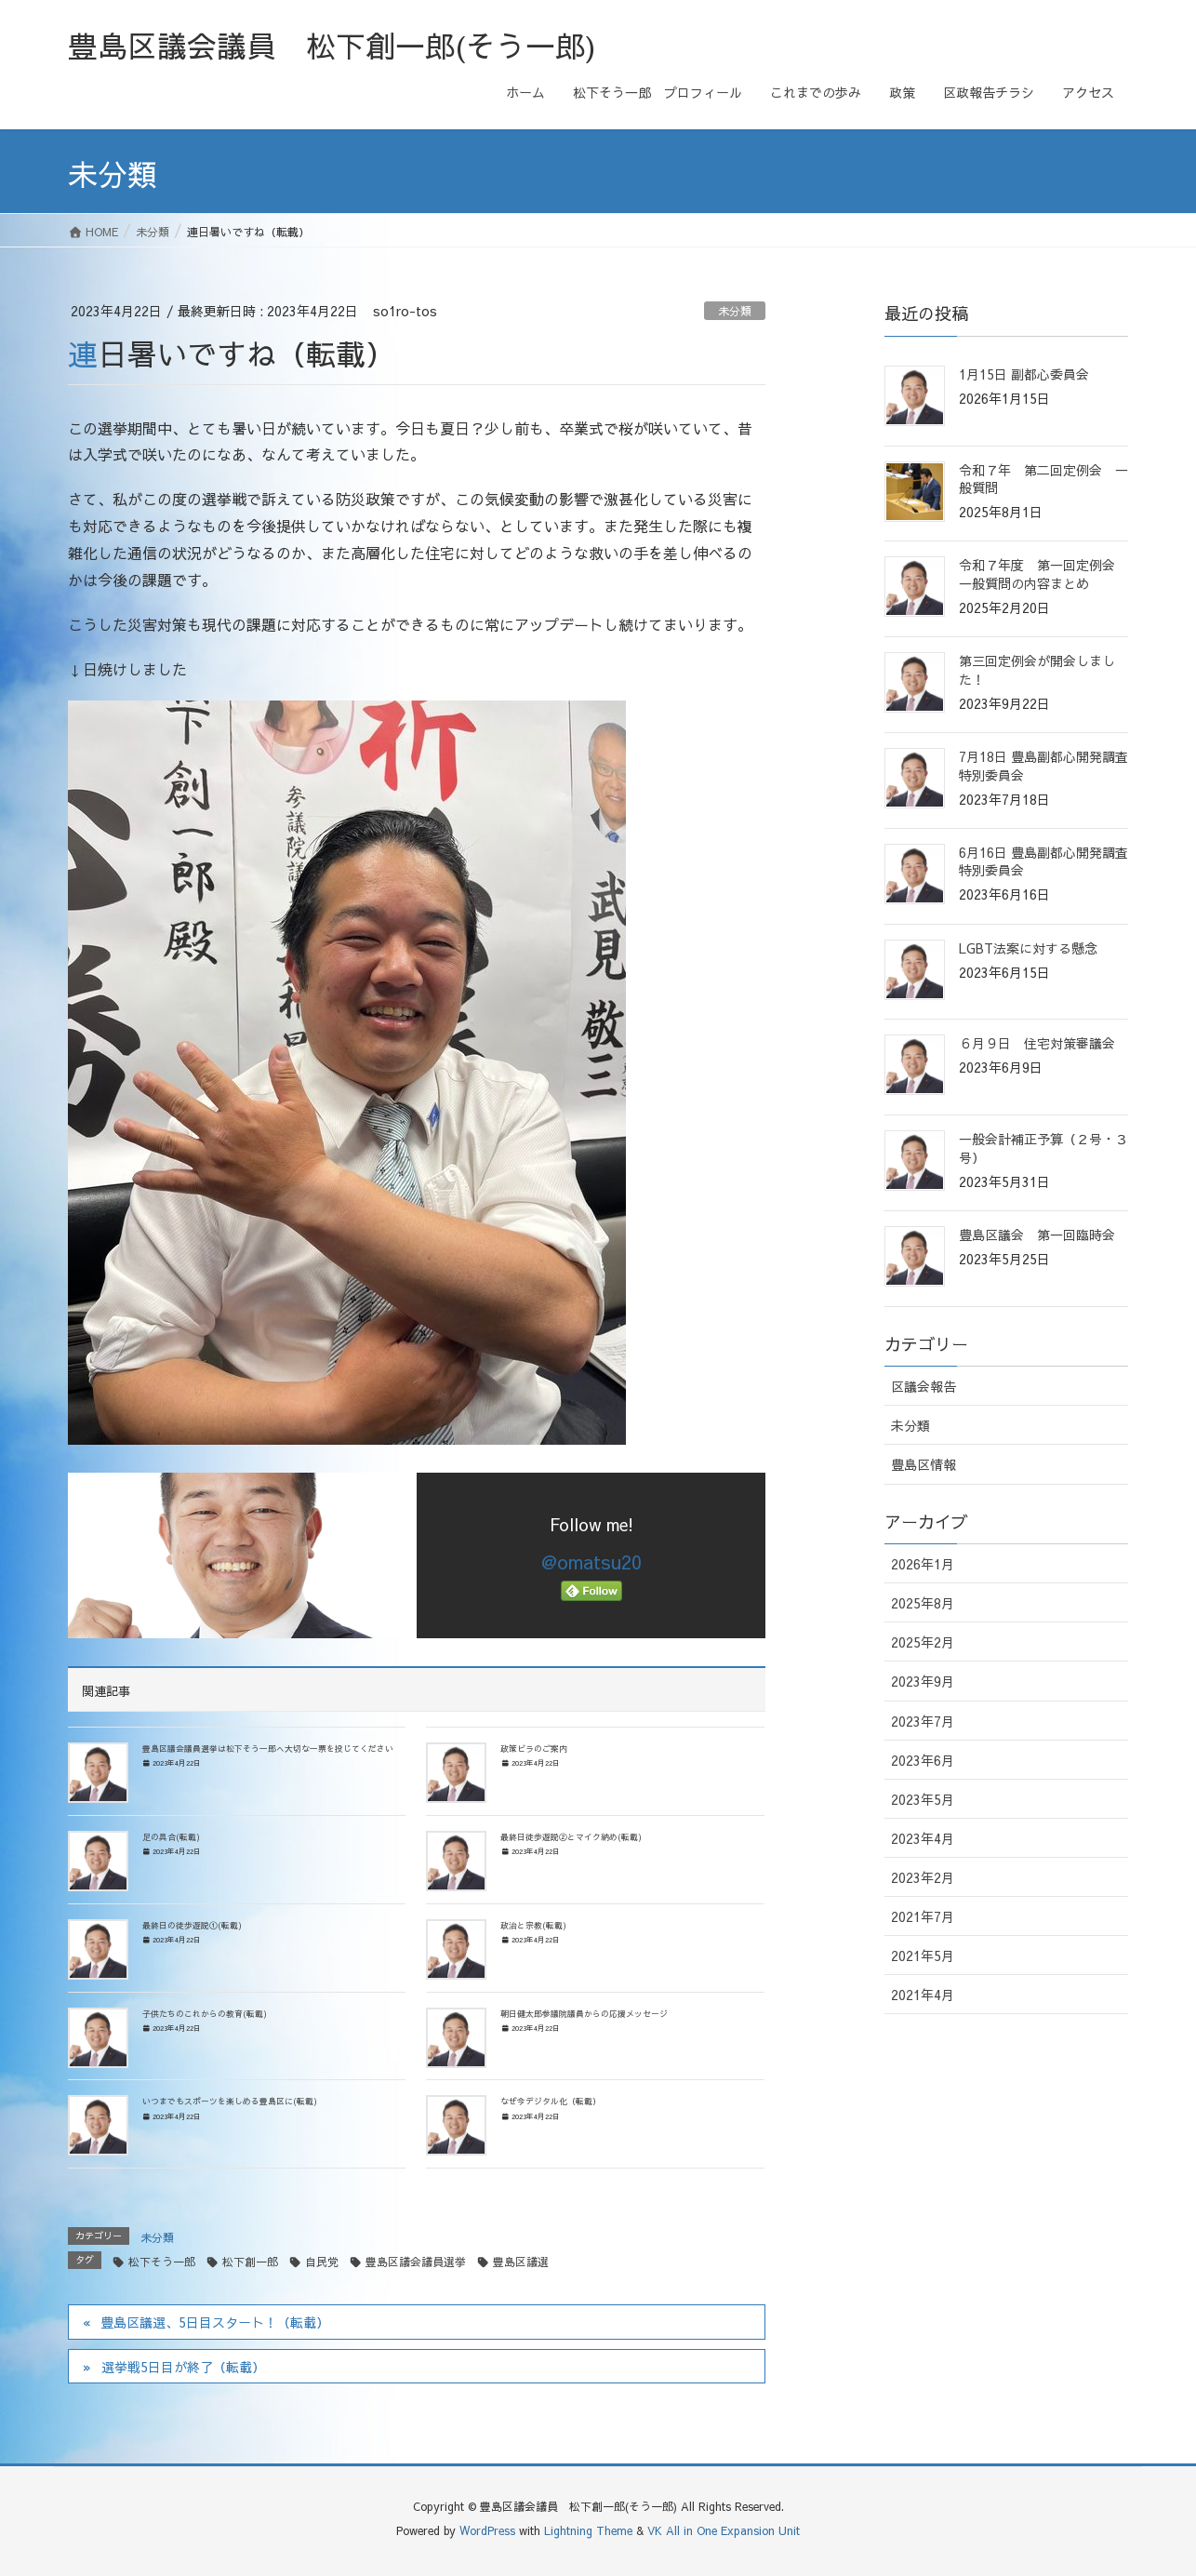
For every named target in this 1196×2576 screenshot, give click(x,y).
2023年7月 (922, 1721)
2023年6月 (922, 1760)
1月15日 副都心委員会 (1024, 374)
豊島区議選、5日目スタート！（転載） (214, 2322)
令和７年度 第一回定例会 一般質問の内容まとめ (1043, 574)
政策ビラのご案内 (533, 1748)
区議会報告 (923, 1386)
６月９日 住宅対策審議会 (1037, 1043)
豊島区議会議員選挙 (415, 2261)
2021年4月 (922, 1994)
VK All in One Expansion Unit (723, 2530)
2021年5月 (922, 1955)
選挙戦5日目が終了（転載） (183, 2366)
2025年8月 (922, 1603)
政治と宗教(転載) (533, 1924)
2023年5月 (922, 1799)
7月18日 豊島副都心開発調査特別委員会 (1043, 765)
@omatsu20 (591, 1561)
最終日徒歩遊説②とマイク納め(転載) (571, 1836)
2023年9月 (922, 1681)
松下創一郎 (250, 2261)
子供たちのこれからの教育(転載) (204, 2013)
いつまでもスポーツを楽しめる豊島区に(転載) (229, 2100)
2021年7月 (922, 1916)
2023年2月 (922, 1877)
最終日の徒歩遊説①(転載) (192, 1924)
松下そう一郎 (161, 2261)
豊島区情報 (923, 1464)
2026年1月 (922, 1564)
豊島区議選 (521, 2261)
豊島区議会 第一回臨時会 (1037, 1234)
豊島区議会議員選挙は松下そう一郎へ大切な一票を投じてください (267, 1748)
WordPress (487, 2530)
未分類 (734, 310)
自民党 (322, 2261)
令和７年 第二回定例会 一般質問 (1043, 479)
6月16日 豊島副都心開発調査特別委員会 (1043, 861)
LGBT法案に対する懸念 (1028, 948)
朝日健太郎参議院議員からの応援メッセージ (584, 2013)
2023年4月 (922, 1838)
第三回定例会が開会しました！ (1037, 669)
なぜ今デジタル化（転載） (550, 2100)
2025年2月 (922, 1642)
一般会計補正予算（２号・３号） (1043, 1148)
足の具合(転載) (171, 1836)
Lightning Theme (588, 2530)
